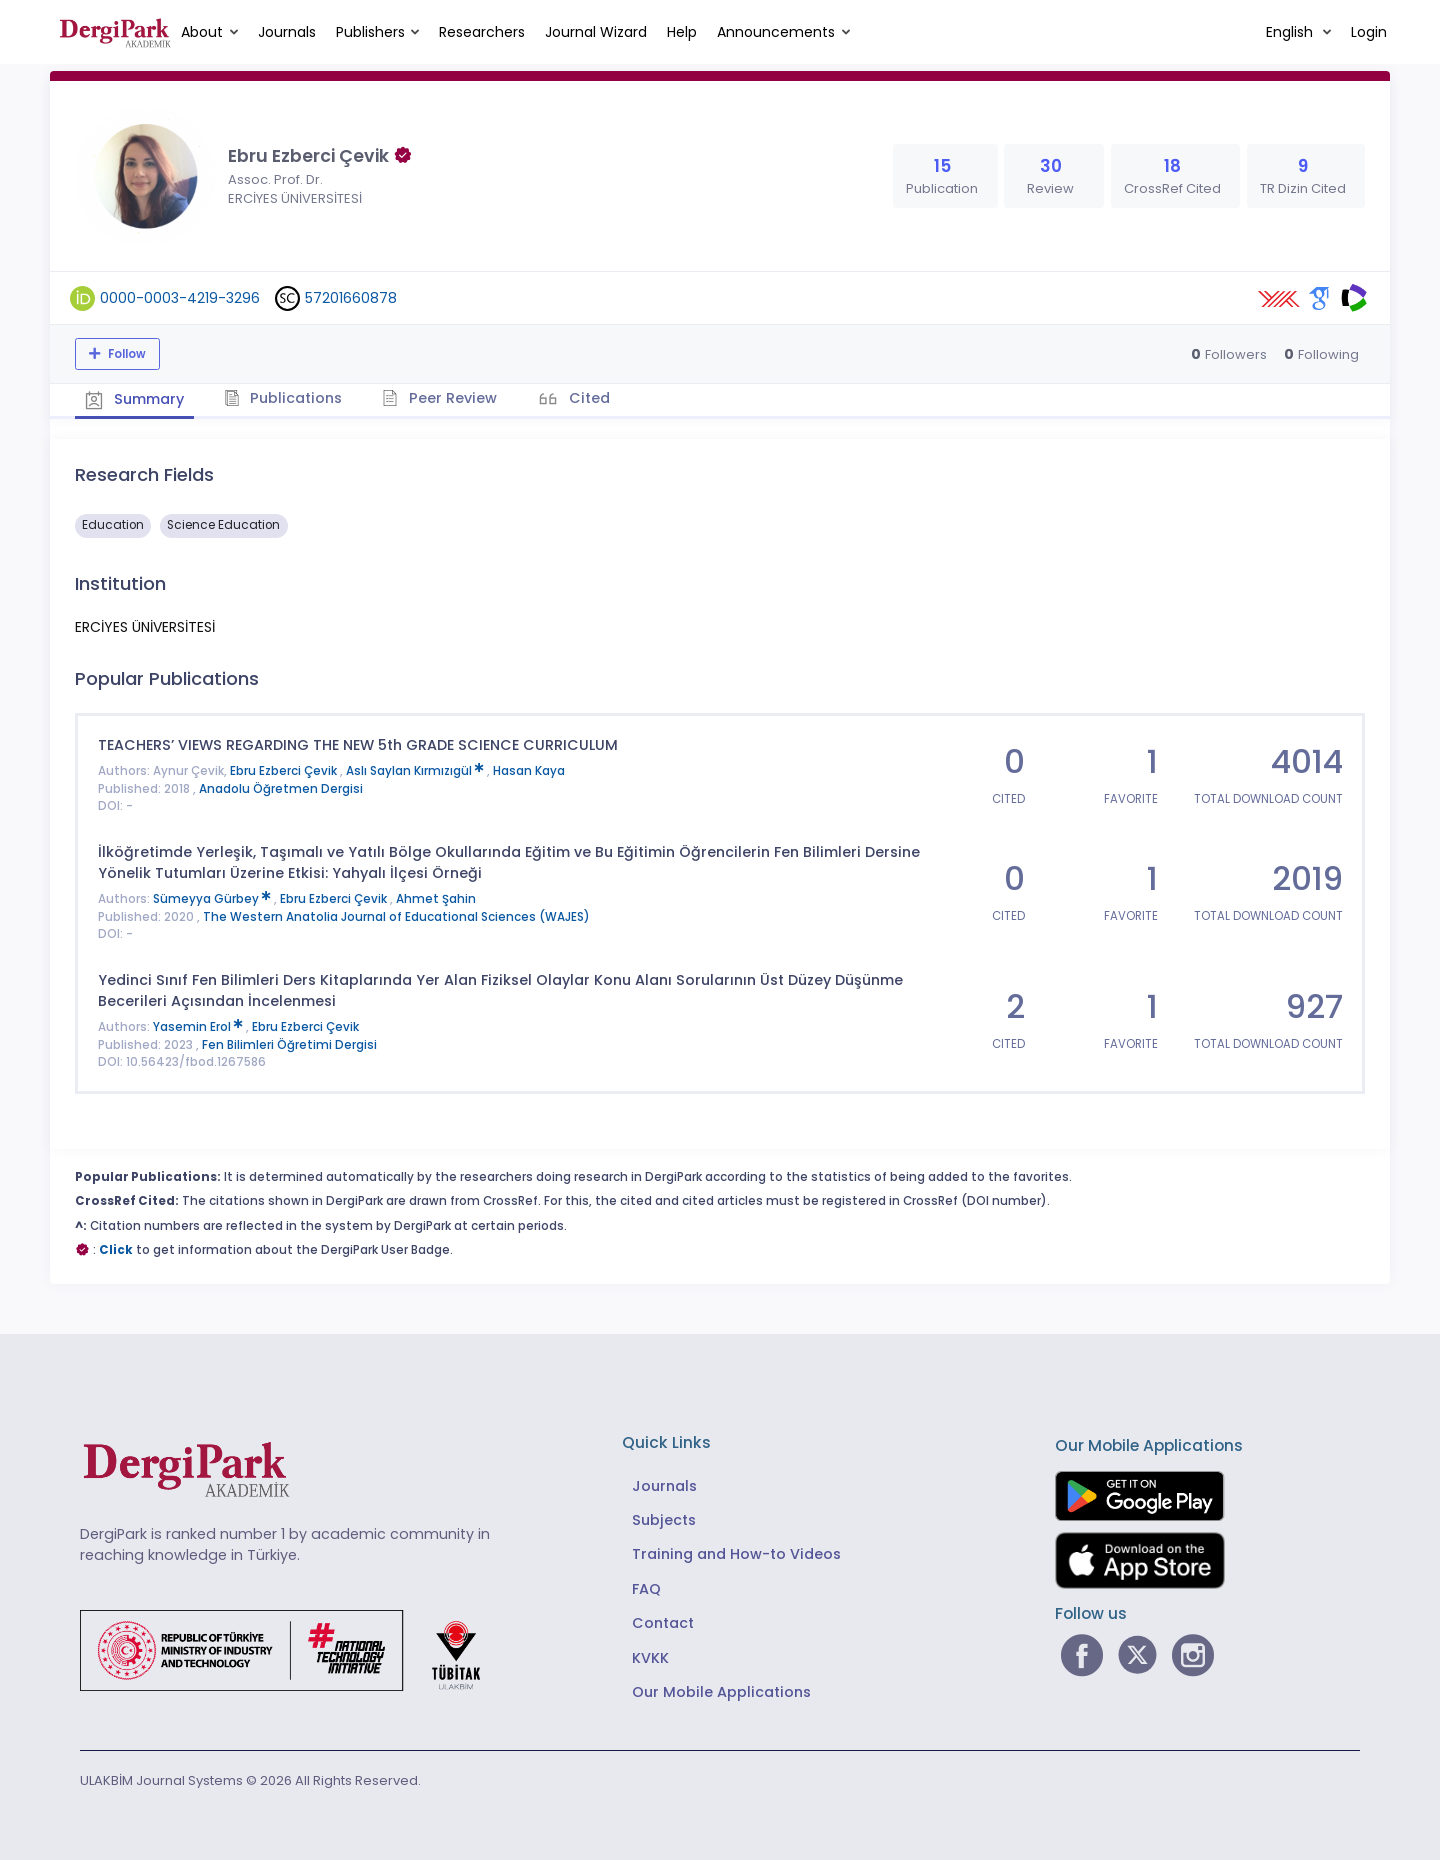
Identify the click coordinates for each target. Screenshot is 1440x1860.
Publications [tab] (283, 398)
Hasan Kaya (529, 771)
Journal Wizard (596, 32)
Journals (287, 32)
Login (1369, 32)
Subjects (664, 1520)
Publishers (370, 32)
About (202, 32)
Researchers (482, 32)
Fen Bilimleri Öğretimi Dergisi (289, 1045)
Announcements (776, 32)
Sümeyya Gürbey (213, 899)
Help (682, 32)
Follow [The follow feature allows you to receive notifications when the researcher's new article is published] (125, 354)
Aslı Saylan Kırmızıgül (416, 771)
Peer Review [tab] (439, 398)
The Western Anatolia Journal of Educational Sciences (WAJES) (396, 917)
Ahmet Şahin (436, 899)
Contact (663, 1623)
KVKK (650, 1658)
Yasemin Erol (199, 1027)
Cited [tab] (587, 398)
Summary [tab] (134, 399)
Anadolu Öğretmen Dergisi (281, 789)
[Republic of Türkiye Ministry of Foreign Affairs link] (293, 1649)
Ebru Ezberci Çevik (285, 771)
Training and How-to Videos (736, 1554)
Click (116, 1250)
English (1291, 32)
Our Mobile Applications (721, 1692)
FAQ (646, 1589)
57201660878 (351, 298)
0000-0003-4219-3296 (180, 298)
